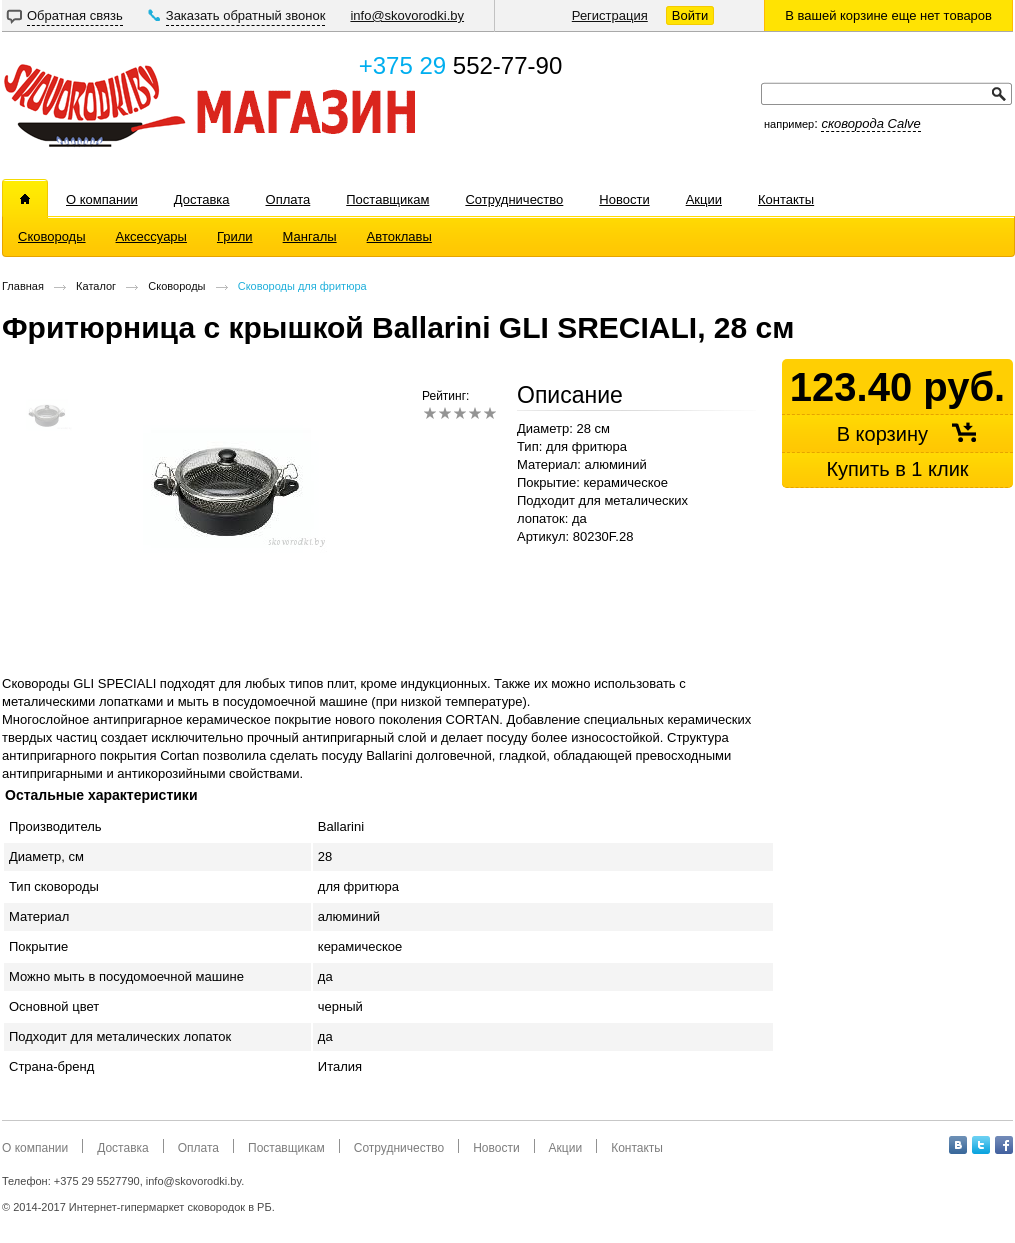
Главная (23, 286)
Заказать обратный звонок (246, 15)
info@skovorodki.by (407, 15)
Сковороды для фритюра (302, 286)
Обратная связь (75, 15)
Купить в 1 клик (897, 469)
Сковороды (176, 286)
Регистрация (610, 15)
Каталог (96, 286)
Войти (690, 15)
